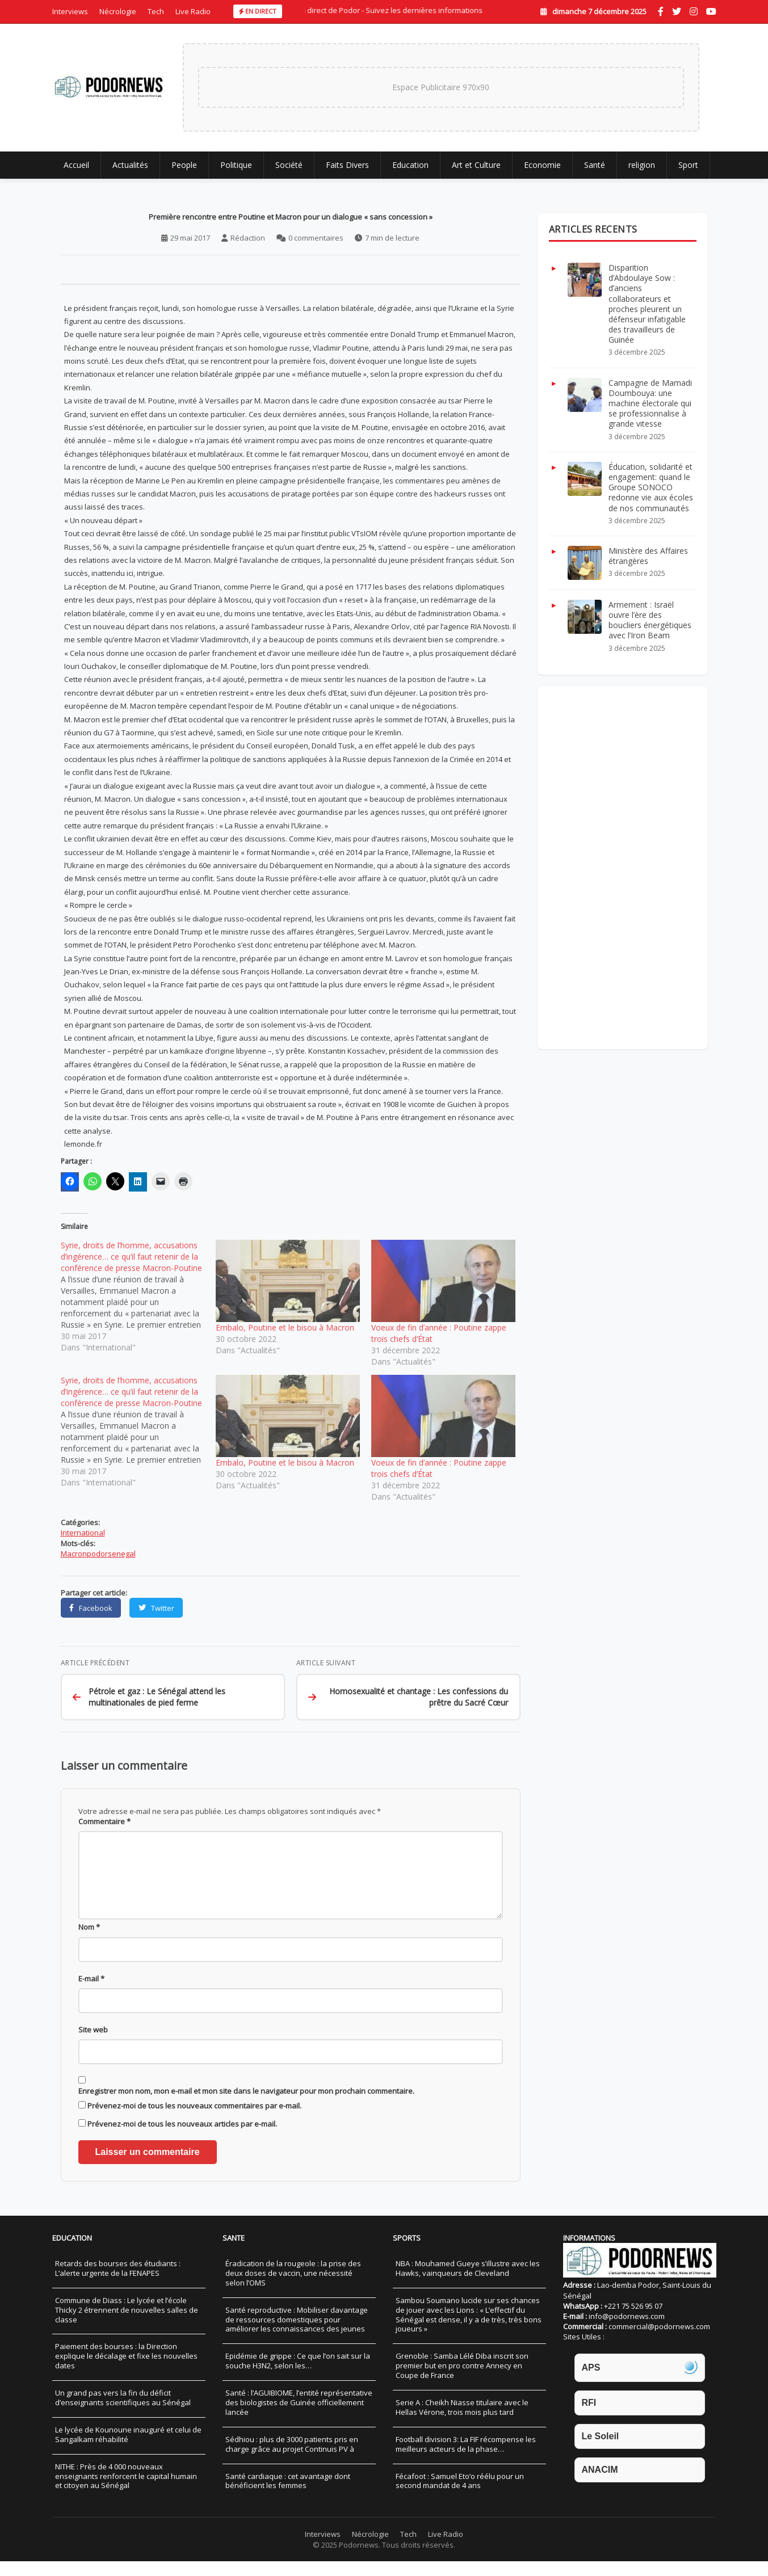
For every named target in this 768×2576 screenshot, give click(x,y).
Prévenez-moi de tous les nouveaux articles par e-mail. (182, 2138)
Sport (688, 165)
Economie (542, 165)
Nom (89, 1942)
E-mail (91, 1993)
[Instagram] (694, 11)
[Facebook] (661, 11)
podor (97, 1555)
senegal (122, 1555)
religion (641, 165)
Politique (236, 165)
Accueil (76, 165)
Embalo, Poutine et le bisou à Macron (285, 1328)
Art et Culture (476, 165)
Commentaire (104, 1823)
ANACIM (600, 2485)
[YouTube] (711, 11)
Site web (93, 2045)
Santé (594, 165)
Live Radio (193, 11)
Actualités (130, 165)
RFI (589, 2417)
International (83, 1534)
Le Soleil (600, 2451)
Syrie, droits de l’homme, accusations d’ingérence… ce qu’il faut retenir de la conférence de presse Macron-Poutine (131, 1257)
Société (289, 165)
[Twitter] (676, 11)
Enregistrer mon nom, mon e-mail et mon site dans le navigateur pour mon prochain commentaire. (246, 2106)
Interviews (70, 11)
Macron (74, 1555)
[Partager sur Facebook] (91, 1608)
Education (410, 165)
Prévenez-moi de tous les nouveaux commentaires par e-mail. (194, 2121)
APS (591, 2382)
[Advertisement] (622, 868)
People (184, 165)
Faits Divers (347, 165)
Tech (156, 11)
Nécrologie (117, 11)
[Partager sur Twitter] (156, 1608)
